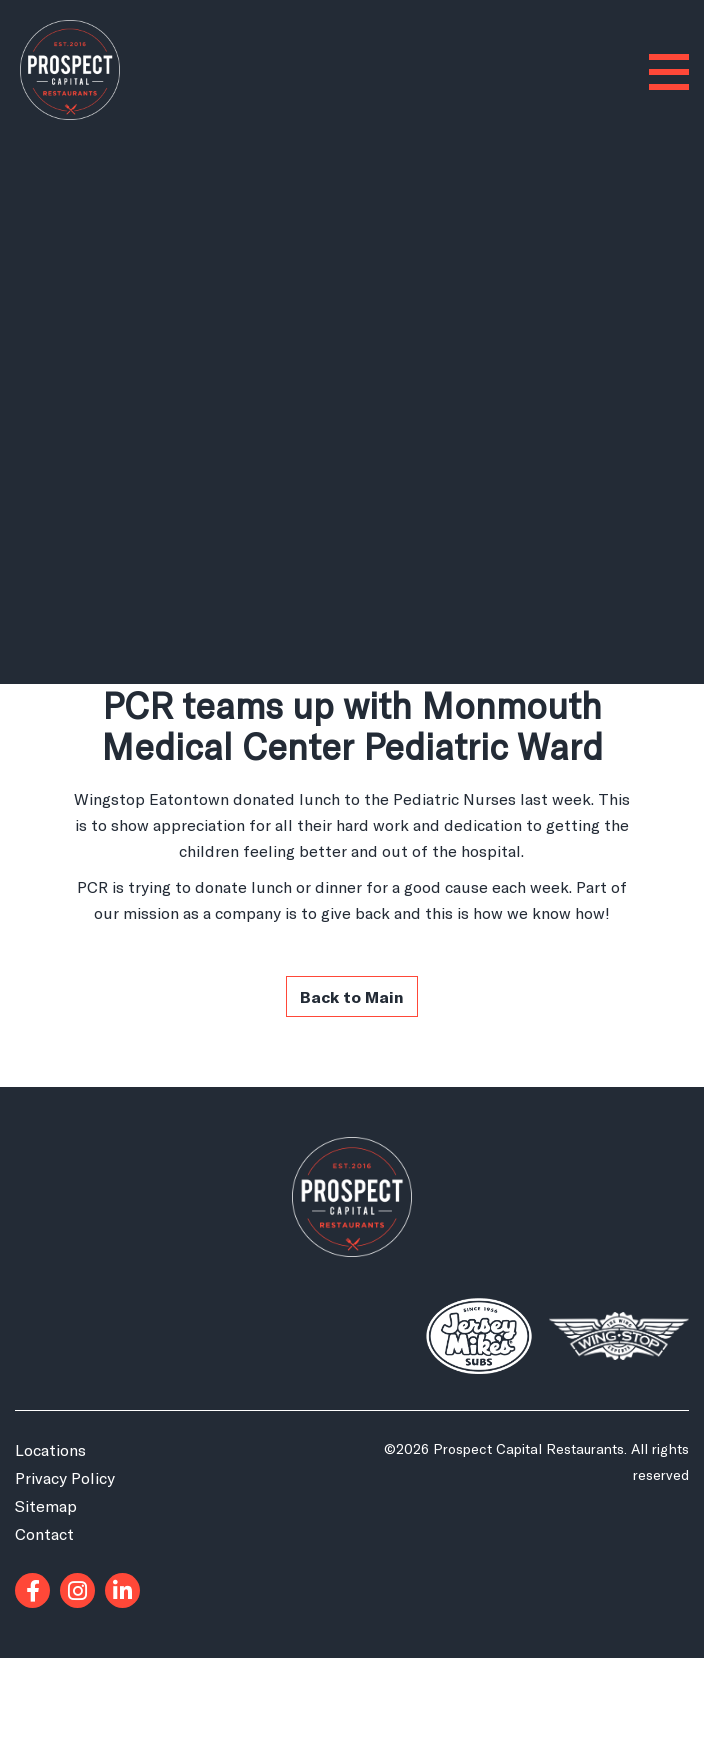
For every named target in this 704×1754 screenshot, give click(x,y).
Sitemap (46, 1505)
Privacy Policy (65, 1477)
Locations (50, 1449)
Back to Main (352, 996)
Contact (44, 1533)
